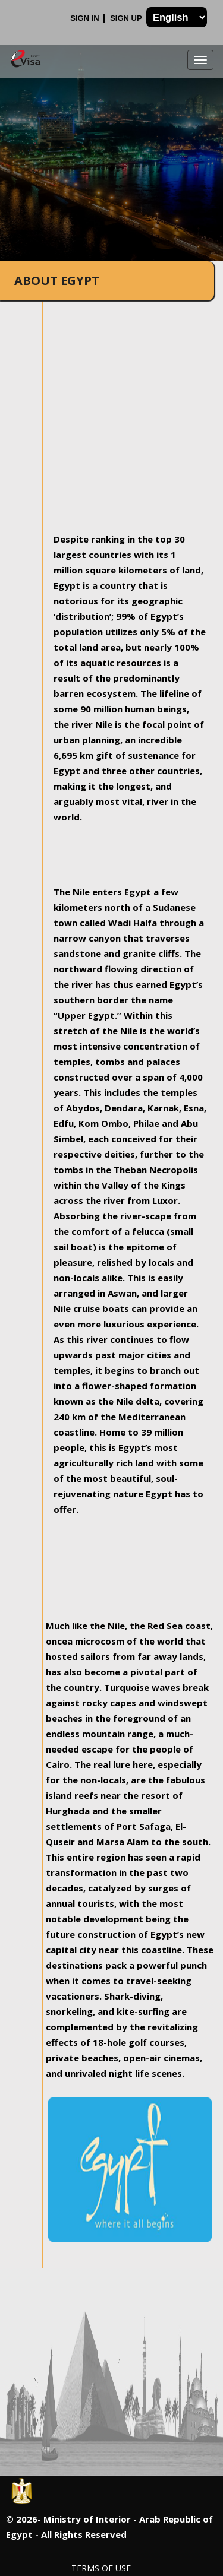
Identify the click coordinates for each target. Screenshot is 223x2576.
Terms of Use (101, 2568)
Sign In (85, 18)
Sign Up (127, 18)
